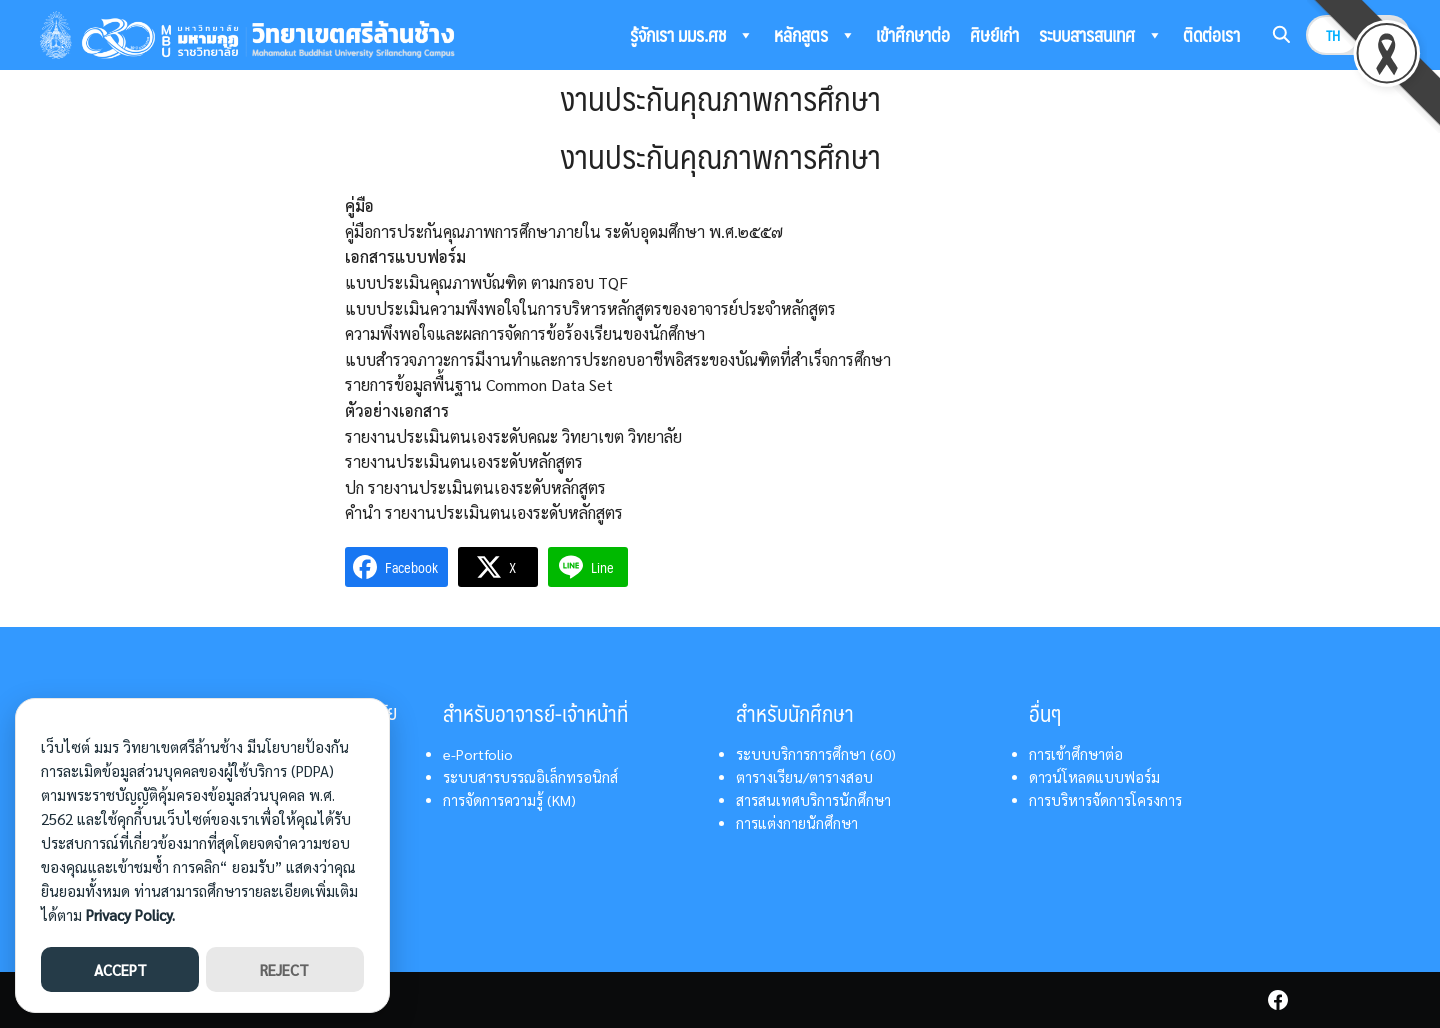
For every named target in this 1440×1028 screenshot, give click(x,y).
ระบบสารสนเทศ (1101, 35)
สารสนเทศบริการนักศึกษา (813, 800)
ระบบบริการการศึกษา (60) (816, 754)
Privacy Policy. (130, 914)
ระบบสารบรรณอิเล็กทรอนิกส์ (530, 777)
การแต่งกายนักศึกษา (797, 823)
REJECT (284, 969)
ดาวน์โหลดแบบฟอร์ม (1094, 777)
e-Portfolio (478, 754)
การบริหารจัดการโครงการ (1105, 800)
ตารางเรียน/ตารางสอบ (804, 777)
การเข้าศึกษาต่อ (1076, 754)
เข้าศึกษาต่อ (913, 34)
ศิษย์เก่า (994, 34)
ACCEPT (120, 969)
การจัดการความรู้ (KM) (509, 800)
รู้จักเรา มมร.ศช (692, 35)
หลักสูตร (815, 35)
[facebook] (1278, 1000)
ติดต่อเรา (1211, 34)
